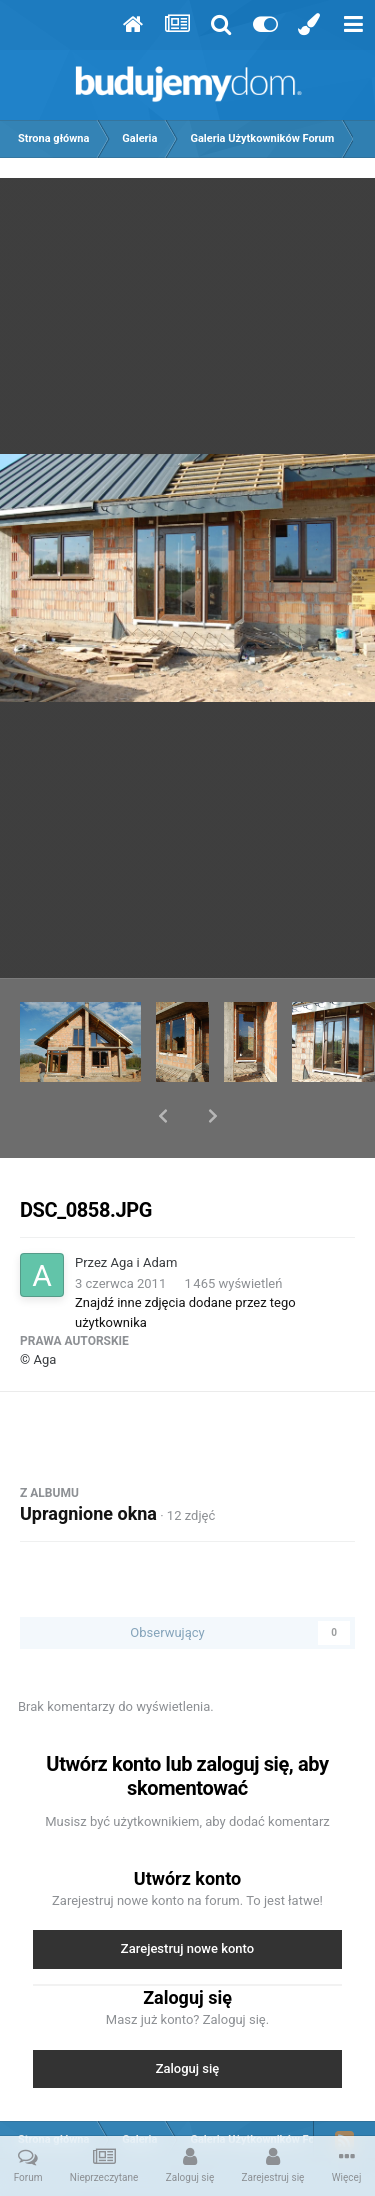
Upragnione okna (88, 1461)
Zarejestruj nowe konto (187, 1896)
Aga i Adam (144, 1210)
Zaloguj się (188, 2016)
